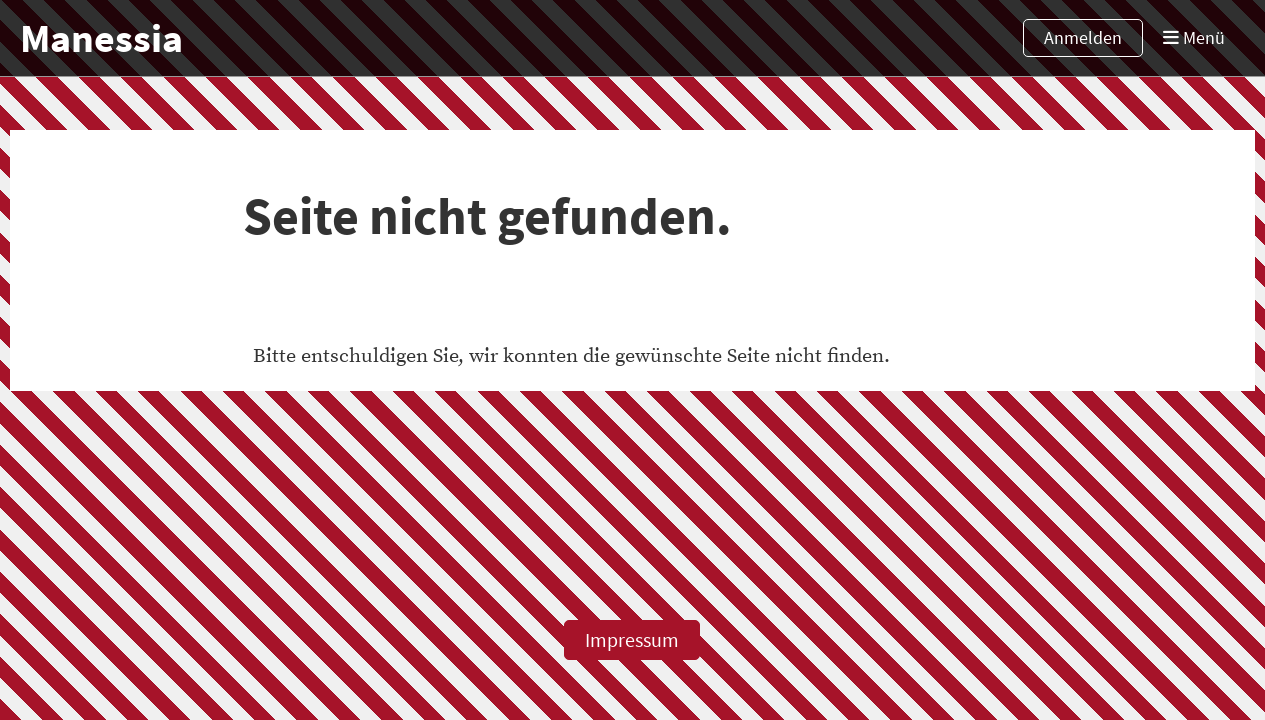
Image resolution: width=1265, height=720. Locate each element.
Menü (1194, 37)
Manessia (101, 38)
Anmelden (1083, 37)
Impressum (632, 639)
